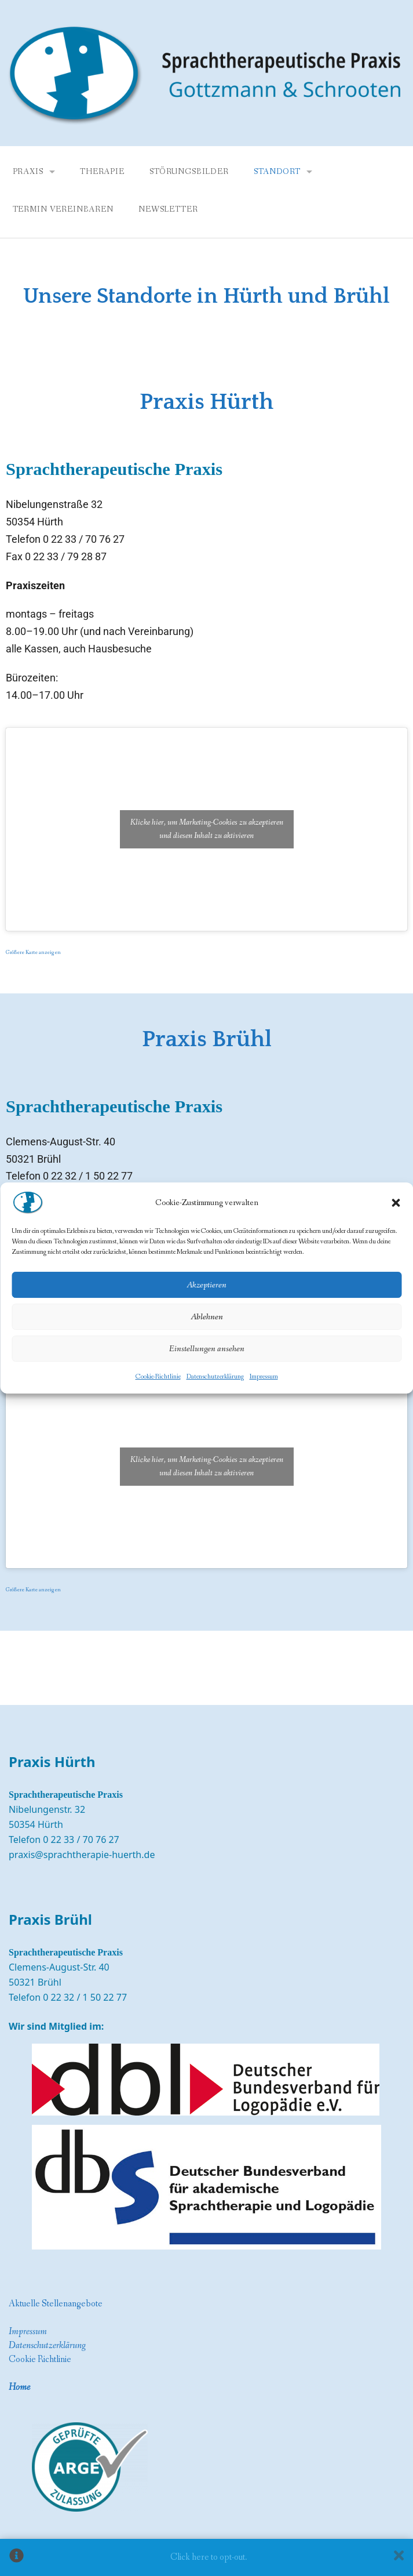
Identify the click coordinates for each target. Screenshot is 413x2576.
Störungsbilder (189, 171)
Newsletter (168, 209)
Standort (277, 171)
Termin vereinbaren (63, 209)
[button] (395, 1203)
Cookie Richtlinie (40, 2359)
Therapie (102, 171)
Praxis (28, 171)
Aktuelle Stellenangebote (56, 2304)
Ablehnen (207, 1317)
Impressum (264, 1376)
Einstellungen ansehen (206, 1349)
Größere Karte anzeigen (33, 952)
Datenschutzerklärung (215, 1376)
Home (19, 2387)
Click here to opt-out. (208, 2557)
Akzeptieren (206, 1285)
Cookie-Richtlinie (158, 1376)
